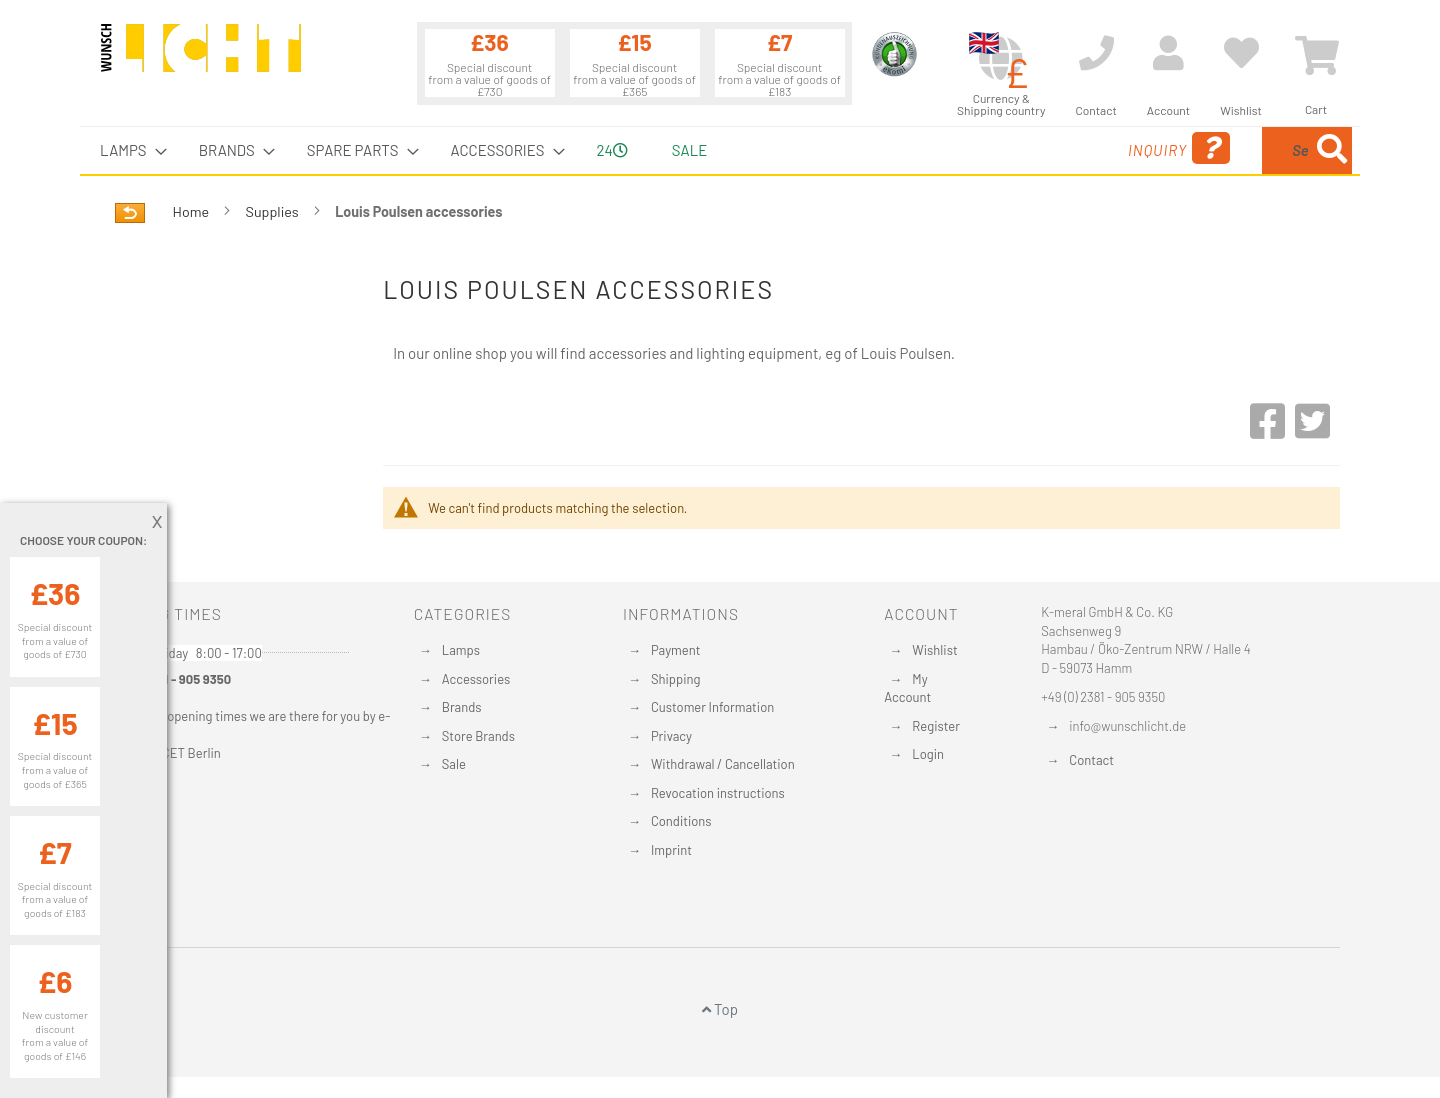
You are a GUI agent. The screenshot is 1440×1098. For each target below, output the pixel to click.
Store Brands (478, 736)
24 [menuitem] (612, 150)
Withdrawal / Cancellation (723, 764)
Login (928, 754)
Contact (1091, 760)
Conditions (681, 821)
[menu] (720, 150)
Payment (676, 650)
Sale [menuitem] (689, 150)
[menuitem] (127, 150)
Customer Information (712, 707)
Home (192, 211)
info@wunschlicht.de (1127, 726)
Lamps (461, 650)
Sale (454, 764)
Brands (462, 707)
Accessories (476, 679)
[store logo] (201, 57)
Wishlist (934, 650)
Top (720, 1009)
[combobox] (1207, 150)
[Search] (1332, 150)
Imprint (671, 850)
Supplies (274, 211)
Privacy (671, 736)
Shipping (676, 679)
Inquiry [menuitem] (1018, 148)
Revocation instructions (718, 793)
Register (936, 726)
